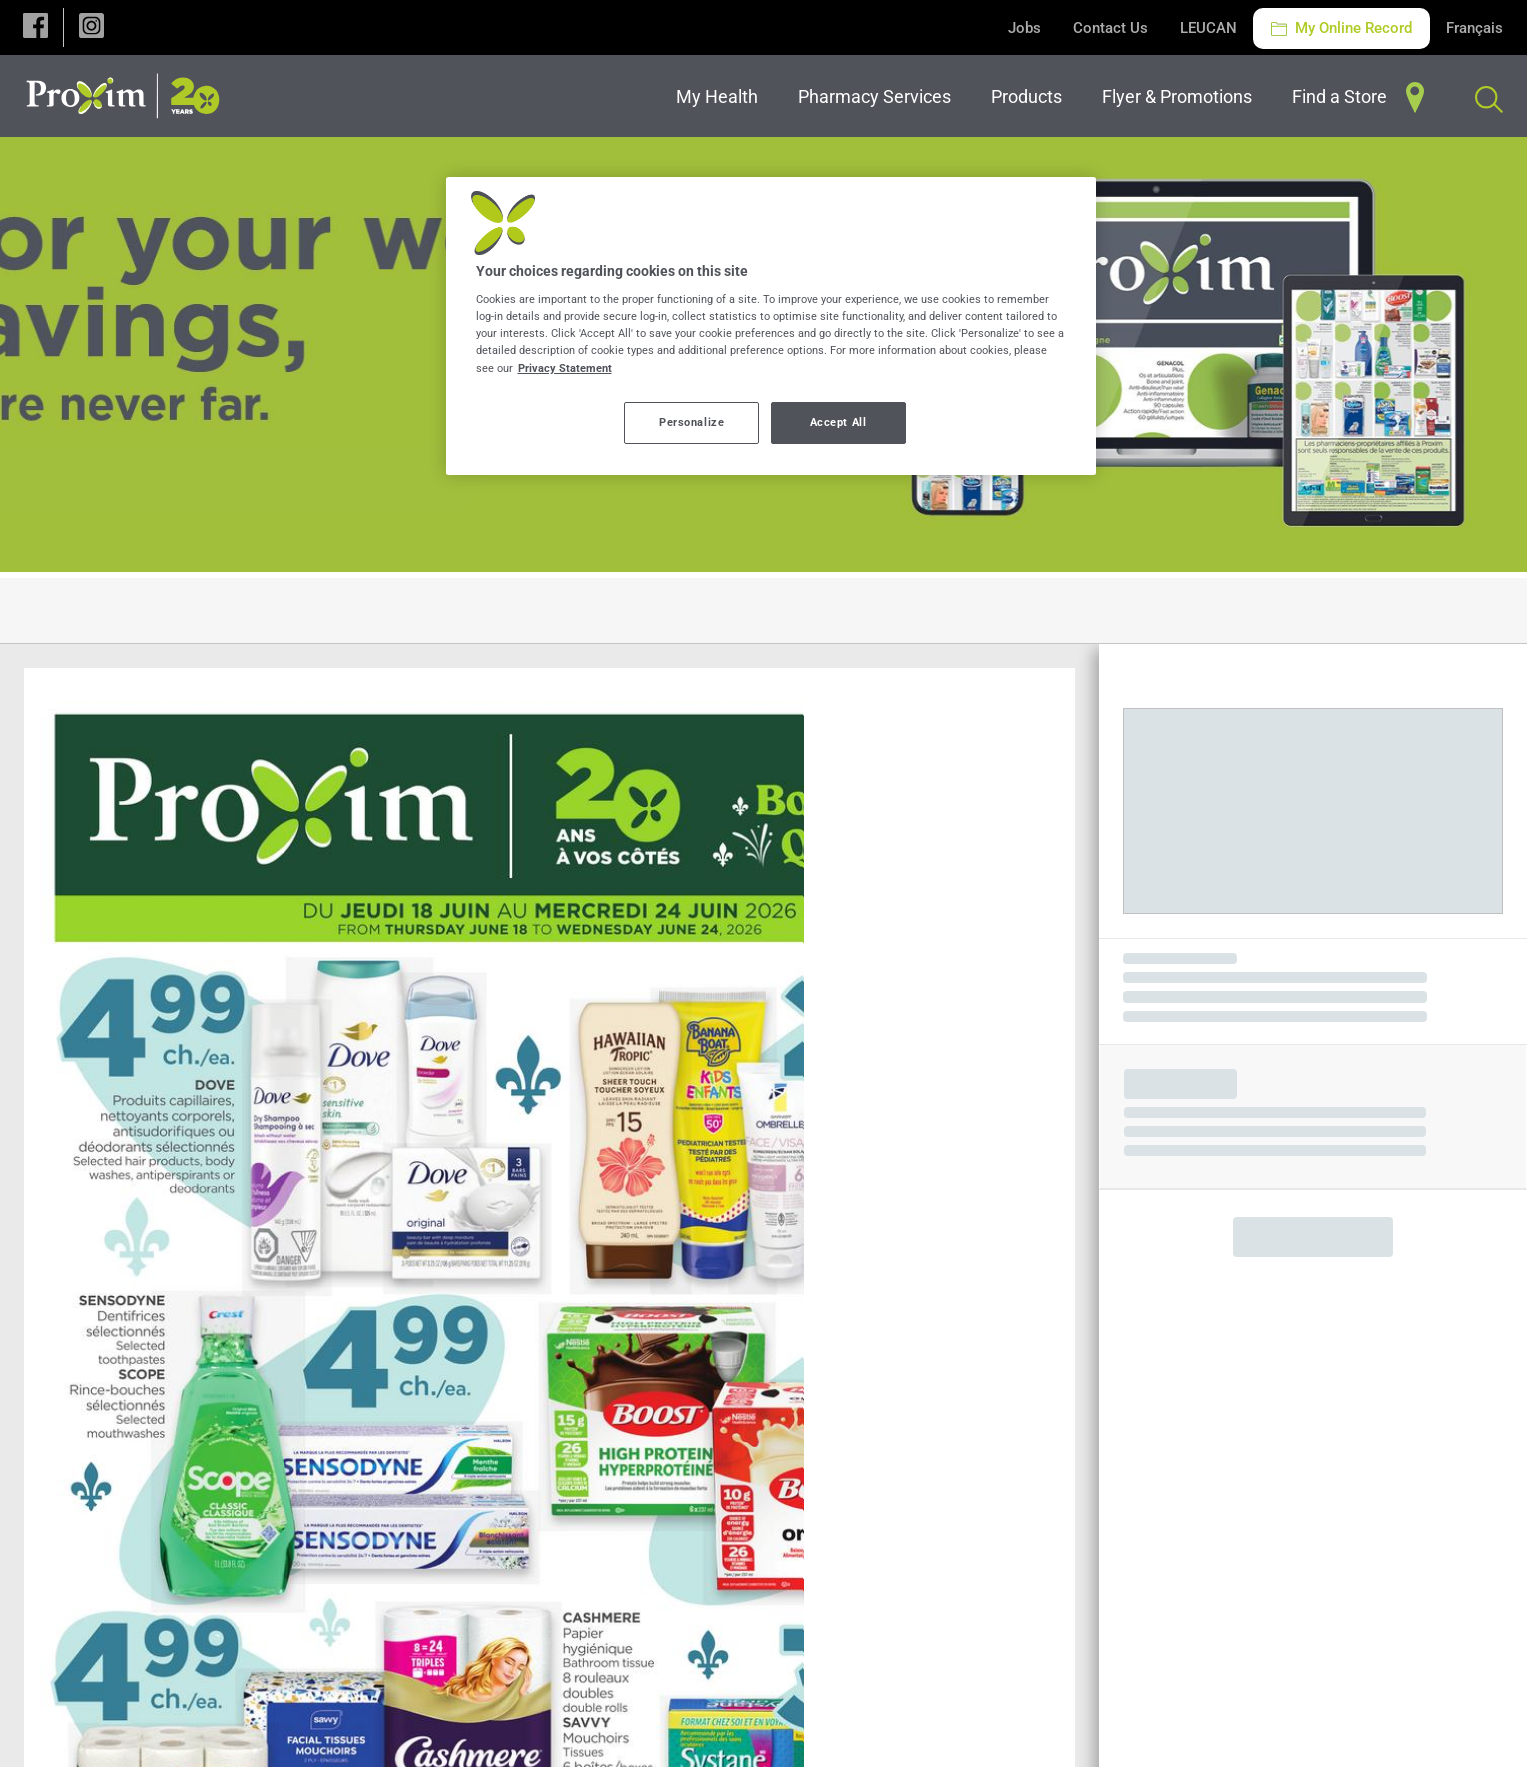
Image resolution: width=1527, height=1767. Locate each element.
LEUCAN (1208, 28)
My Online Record (1341, 28)
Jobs (1024, 28)
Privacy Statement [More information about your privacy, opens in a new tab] (565, 368)
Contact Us (1110, 28)
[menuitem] (721, 96)
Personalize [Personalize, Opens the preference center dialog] (691, 422)
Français (1474, 28)
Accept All (838, 422)
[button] (35, 27)
